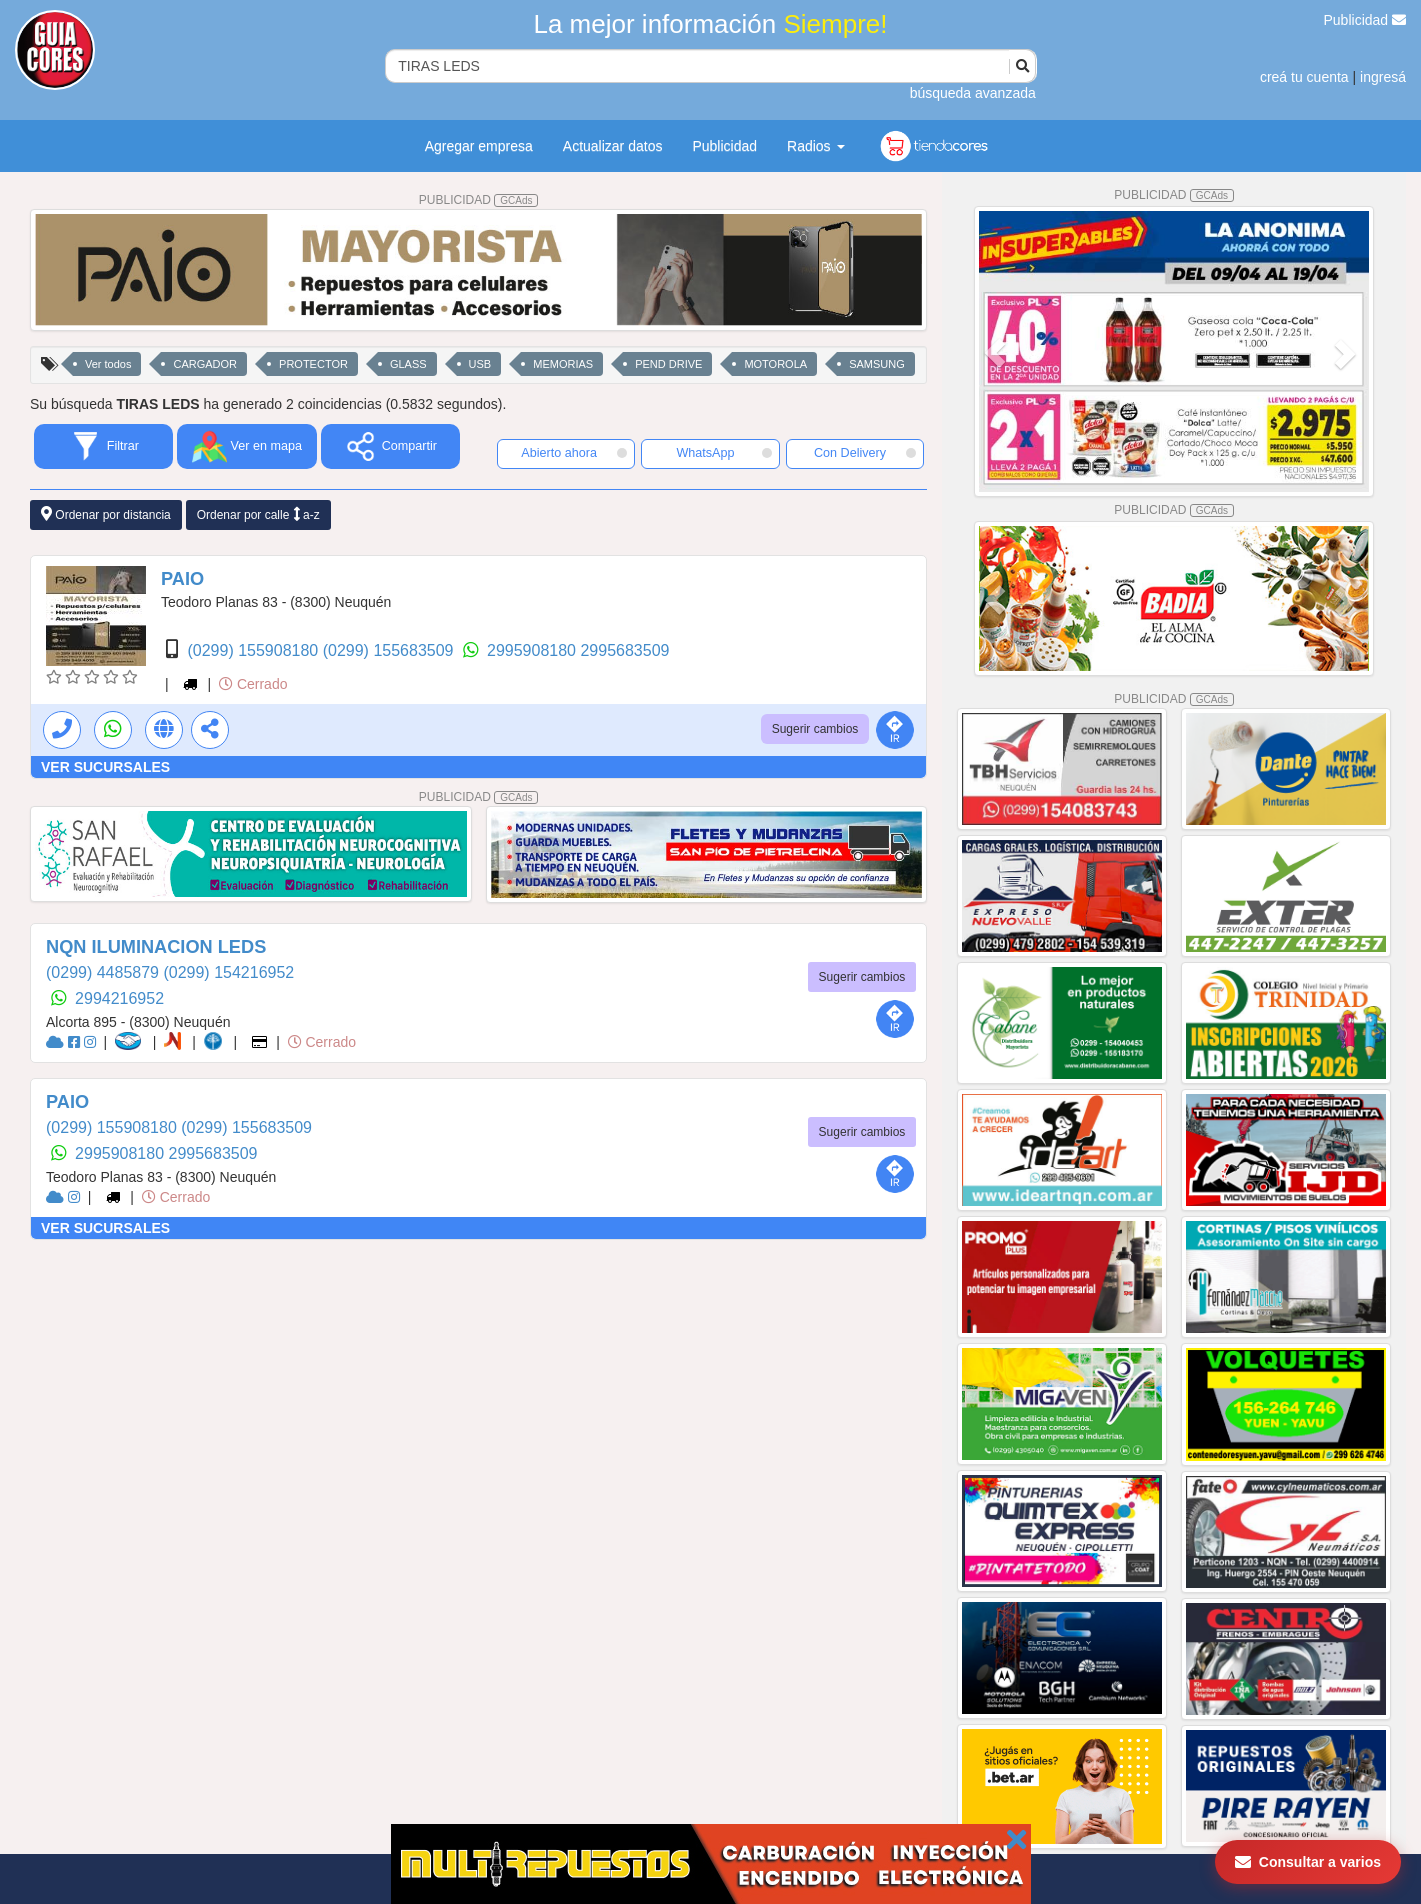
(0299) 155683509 (390, 650)
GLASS (408, 364)
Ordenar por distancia (106, 514)
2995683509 (624, 650)
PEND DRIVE (668, 364)
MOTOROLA (775, 364)
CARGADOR (205, 364)
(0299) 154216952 (228, 972)
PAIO (182, 579)
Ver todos (108, 364)
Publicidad (1365, 20)
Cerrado (253, 684)
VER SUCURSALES (105, 767)
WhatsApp (723, 453)
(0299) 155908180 (254, 650)
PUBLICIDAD (479, 200)
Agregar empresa (479, 146)
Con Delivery (865, 453)
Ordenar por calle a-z (258, 514)
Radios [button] (815, 146)
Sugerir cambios (815, 729)
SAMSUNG (877, 364)
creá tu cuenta (1304, 77)
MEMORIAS (563, 364)
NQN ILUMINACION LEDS (156, 947)
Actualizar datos (613, 146)
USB (480, 364)
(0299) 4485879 (104, 972)
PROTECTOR (313, 364)
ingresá (1383, 77)
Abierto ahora (574, 453)
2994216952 (119, 998)
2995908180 (533, 650)
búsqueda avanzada (973, 93)
